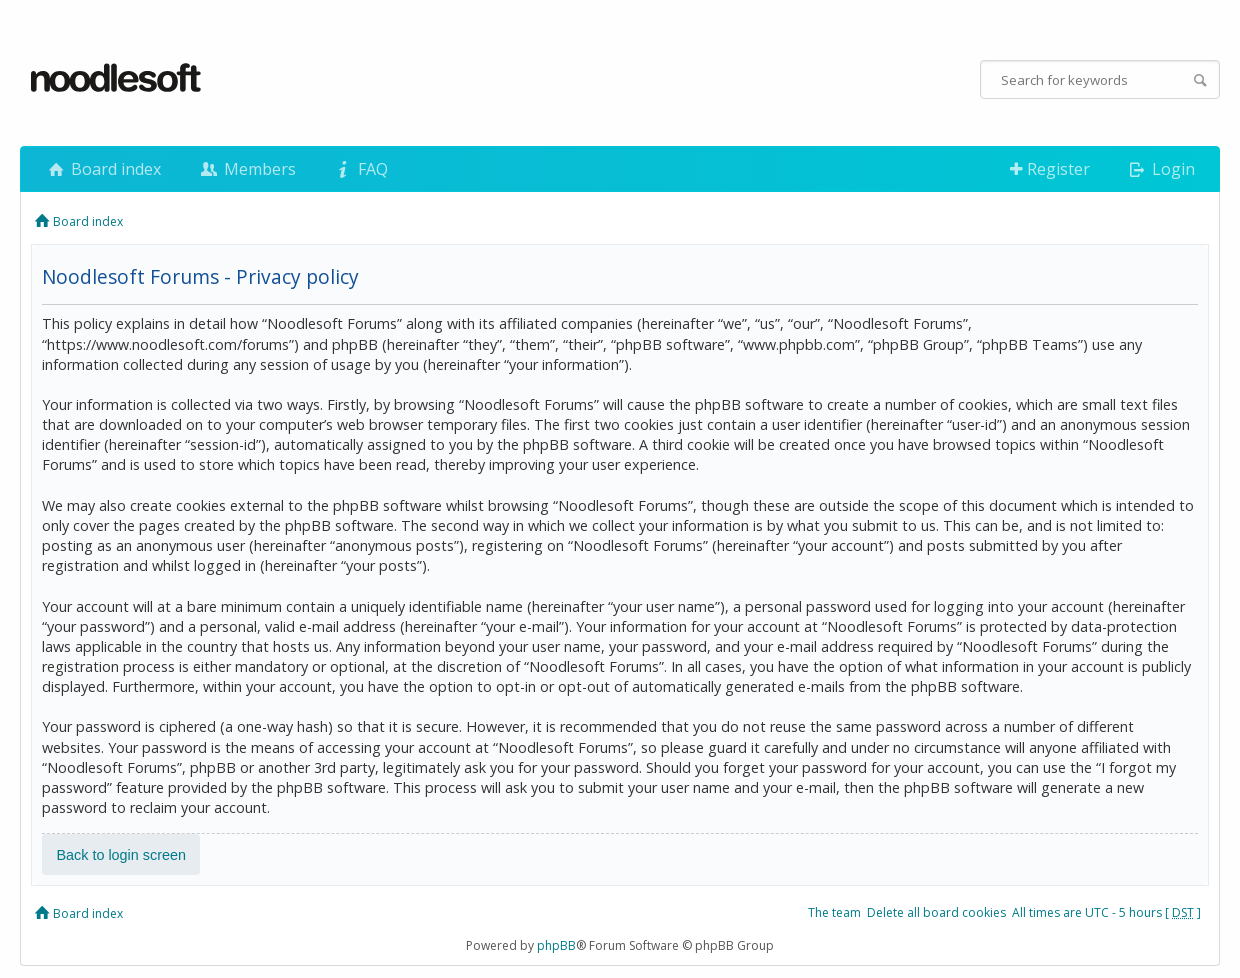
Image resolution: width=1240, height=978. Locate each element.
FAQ (360, 169)
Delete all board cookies (936, 912)
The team (834, 912)
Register (1050, 169)
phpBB (556, 945)
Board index (103, 169)
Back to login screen (121, 855)
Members (246, 169)
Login (1160, 169)
